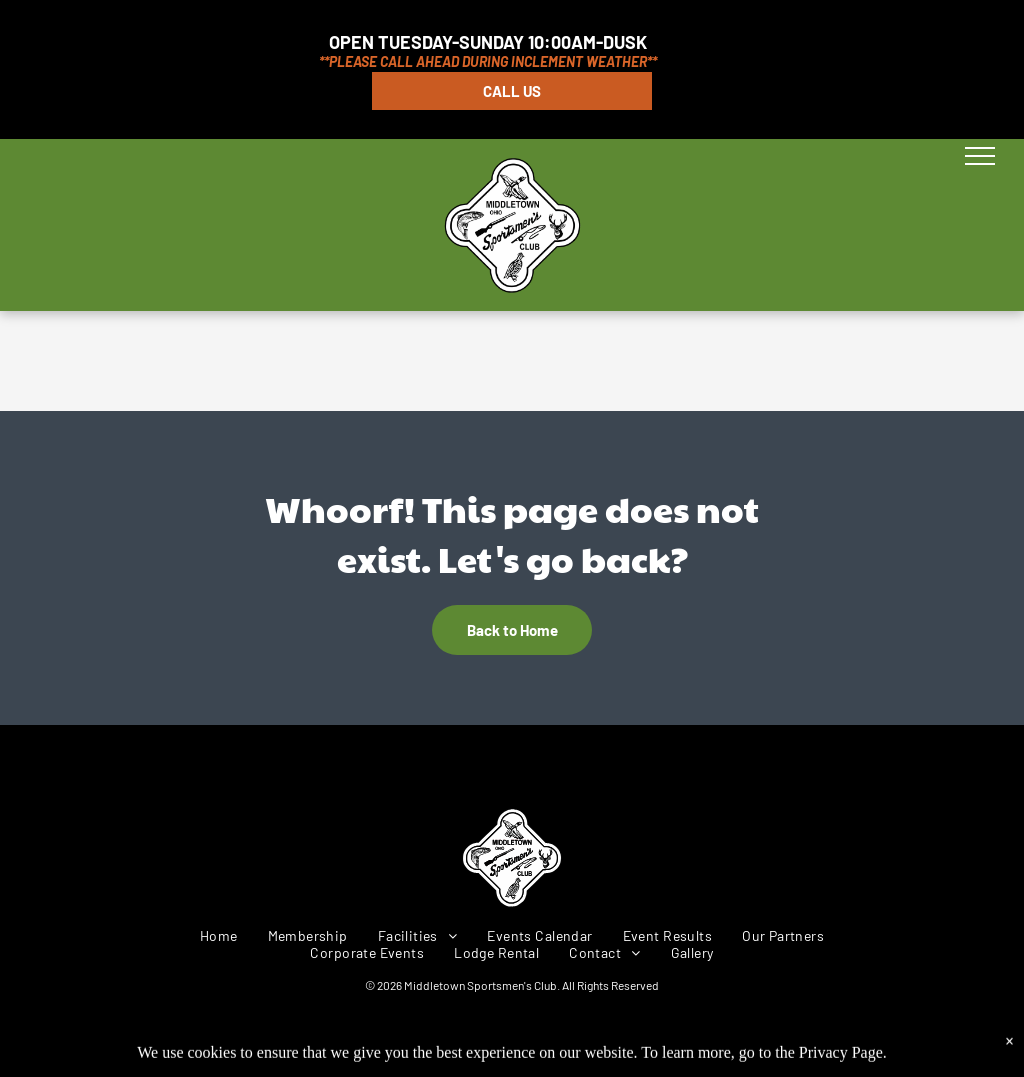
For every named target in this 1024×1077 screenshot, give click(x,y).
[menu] (980, 156)
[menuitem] (219, 935)
